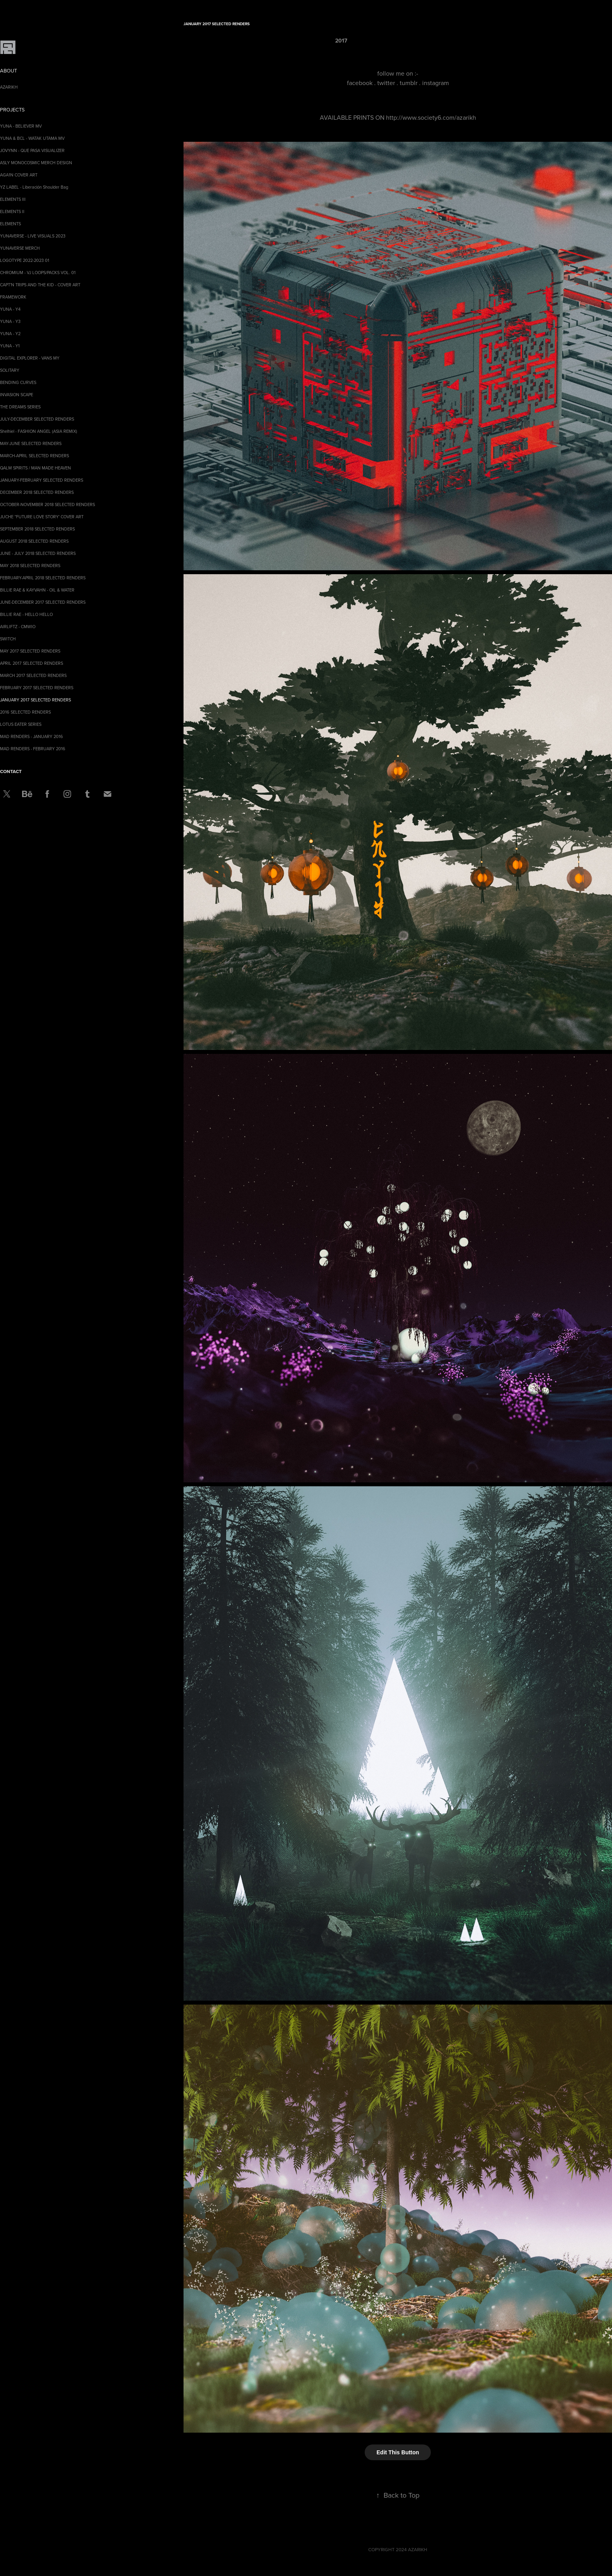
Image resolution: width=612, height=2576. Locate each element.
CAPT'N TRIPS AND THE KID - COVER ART (40, 285)
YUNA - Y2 (10, 333)
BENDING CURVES (18, 382)
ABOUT (8, 70)
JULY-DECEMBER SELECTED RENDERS (37, 419)
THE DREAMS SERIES (20, 407)
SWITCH (8, 639)
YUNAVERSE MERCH (20, 248)
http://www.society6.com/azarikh (431, 117)
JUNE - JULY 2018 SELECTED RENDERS (38, 553)
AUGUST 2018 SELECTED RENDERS (34, 541)
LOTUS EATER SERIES (20, 724)
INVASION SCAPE (16, 394)
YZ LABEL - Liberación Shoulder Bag (34, 187)
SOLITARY (9, 370)
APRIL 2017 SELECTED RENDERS (31, 663)
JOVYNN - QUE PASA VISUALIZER (32, 150)
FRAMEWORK (13, 297)
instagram (435, 82)
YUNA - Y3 (10, 321)
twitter (386, 82)
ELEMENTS (10, 224)
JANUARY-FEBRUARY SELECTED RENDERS (41, 480)
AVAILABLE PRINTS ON (353, 117)
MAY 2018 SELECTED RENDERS (30, 565)
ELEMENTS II (12, 211)
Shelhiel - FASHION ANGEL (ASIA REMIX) (38, 431)
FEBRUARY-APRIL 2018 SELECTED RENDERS (42, 578)
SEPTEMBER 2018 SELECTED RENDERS (37, 529)
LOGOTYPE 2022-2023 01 (24, 260)
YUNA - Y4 (10, 309)
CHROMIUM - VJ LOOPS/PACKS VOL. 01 (38, 272)
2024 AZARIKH (411, 2549)
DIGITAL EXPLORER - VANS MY (29, 358)
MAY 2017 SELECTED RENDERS (30, 651)
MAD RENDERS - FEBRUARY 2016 (32, 749)
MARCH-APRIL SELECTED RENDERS (34, 456)
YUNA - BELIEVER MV (21, 126)
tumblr (408, 82)
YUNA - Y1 (10, 346)
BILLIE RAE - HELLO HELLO (26, 614)
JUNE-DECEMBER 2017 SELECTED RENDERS (42, 602)
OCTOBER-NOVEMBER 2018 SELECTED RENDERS (47, 504)
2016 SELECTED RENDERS (25, 712)
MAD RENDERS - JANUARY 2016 (31, 736)
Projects (12, 109)
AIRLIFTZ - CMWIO (17, 626)
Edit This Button (397, 2452)
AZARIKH (9, 87)
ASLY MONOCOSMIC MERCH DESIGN (36, 162)
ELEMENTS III (13, 199)
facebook (360, 82)
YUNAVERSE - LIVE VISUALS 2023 (32, 236)
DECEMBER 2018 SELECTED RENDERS (37, 492)
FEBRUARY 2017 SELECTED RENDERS (36, 687)
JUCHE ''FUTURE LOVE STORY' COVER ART (41, 517)
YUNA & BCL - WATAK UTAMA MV (32, 138)
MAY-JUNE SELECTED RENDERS (30, 443)
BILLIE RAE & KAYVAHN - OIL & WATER (37, 590)
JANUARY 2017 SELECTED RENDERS (35, 700)
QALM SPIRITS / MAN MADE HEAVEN (35, 468)
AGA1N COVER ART (18, 175)
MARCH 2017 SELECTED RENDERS (33, 675)
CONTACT (11, 771)
